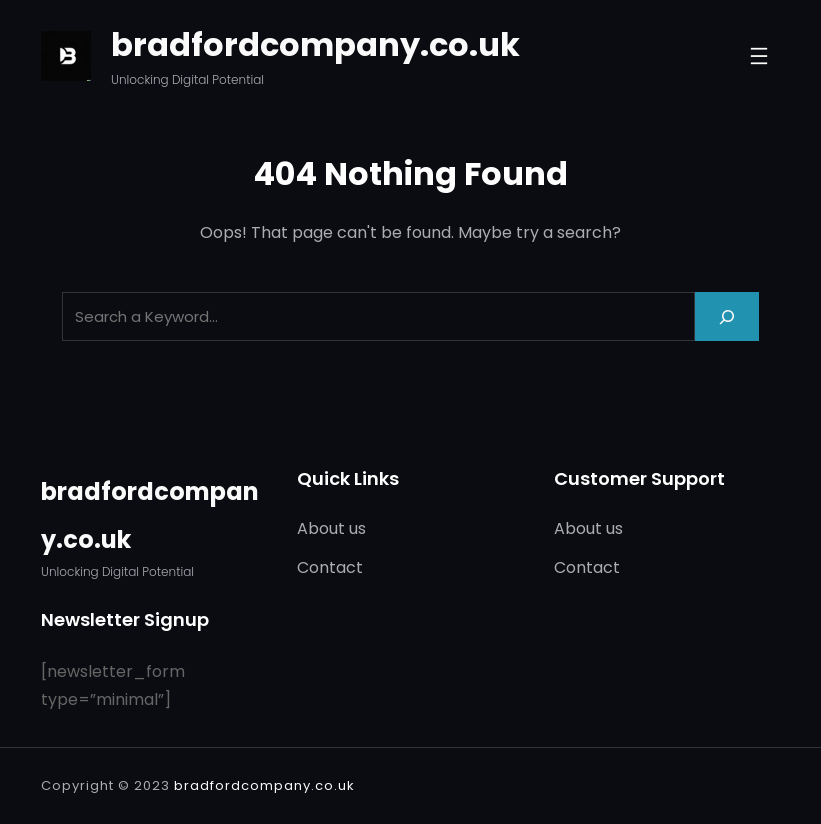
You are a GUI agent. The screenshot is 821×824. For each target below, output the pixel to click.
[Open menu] (759, 56)
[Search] (727, 316)
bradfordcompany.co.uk (315, 44)
